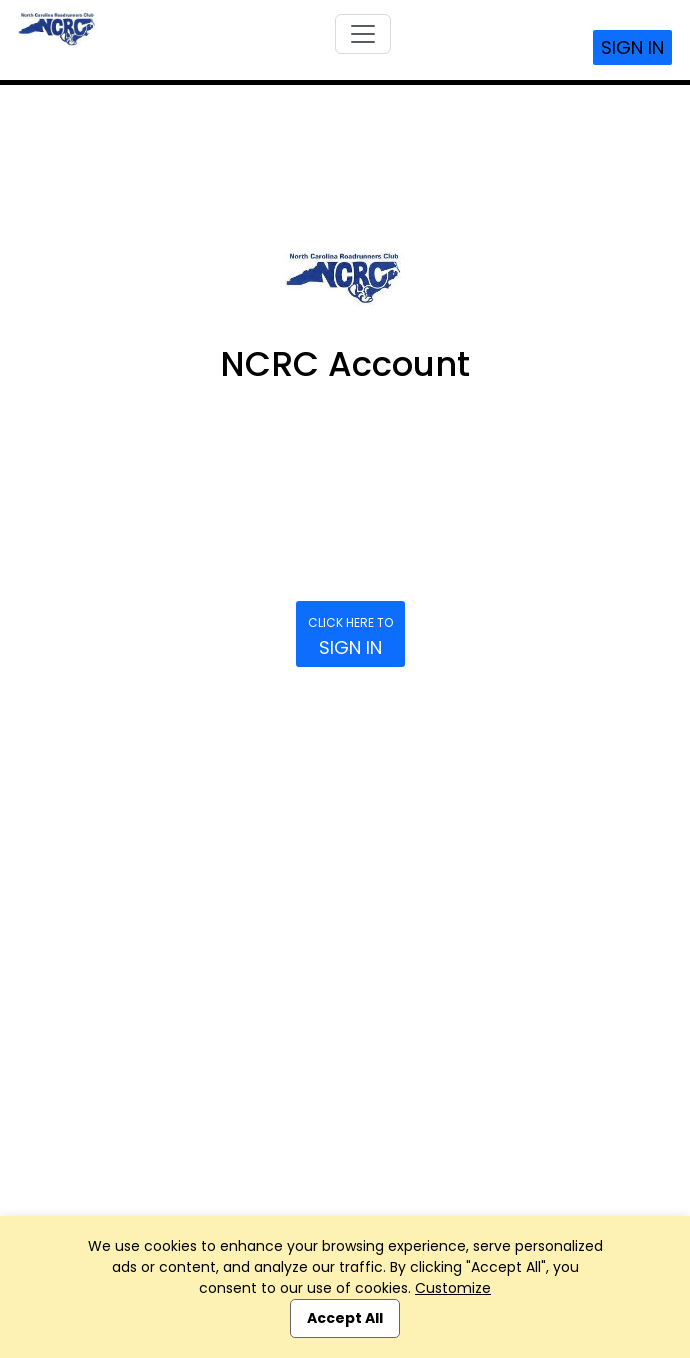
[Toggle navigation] (363, 34)
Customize (453, 1288)
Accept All (345, 1318)
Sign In (632, 47)
